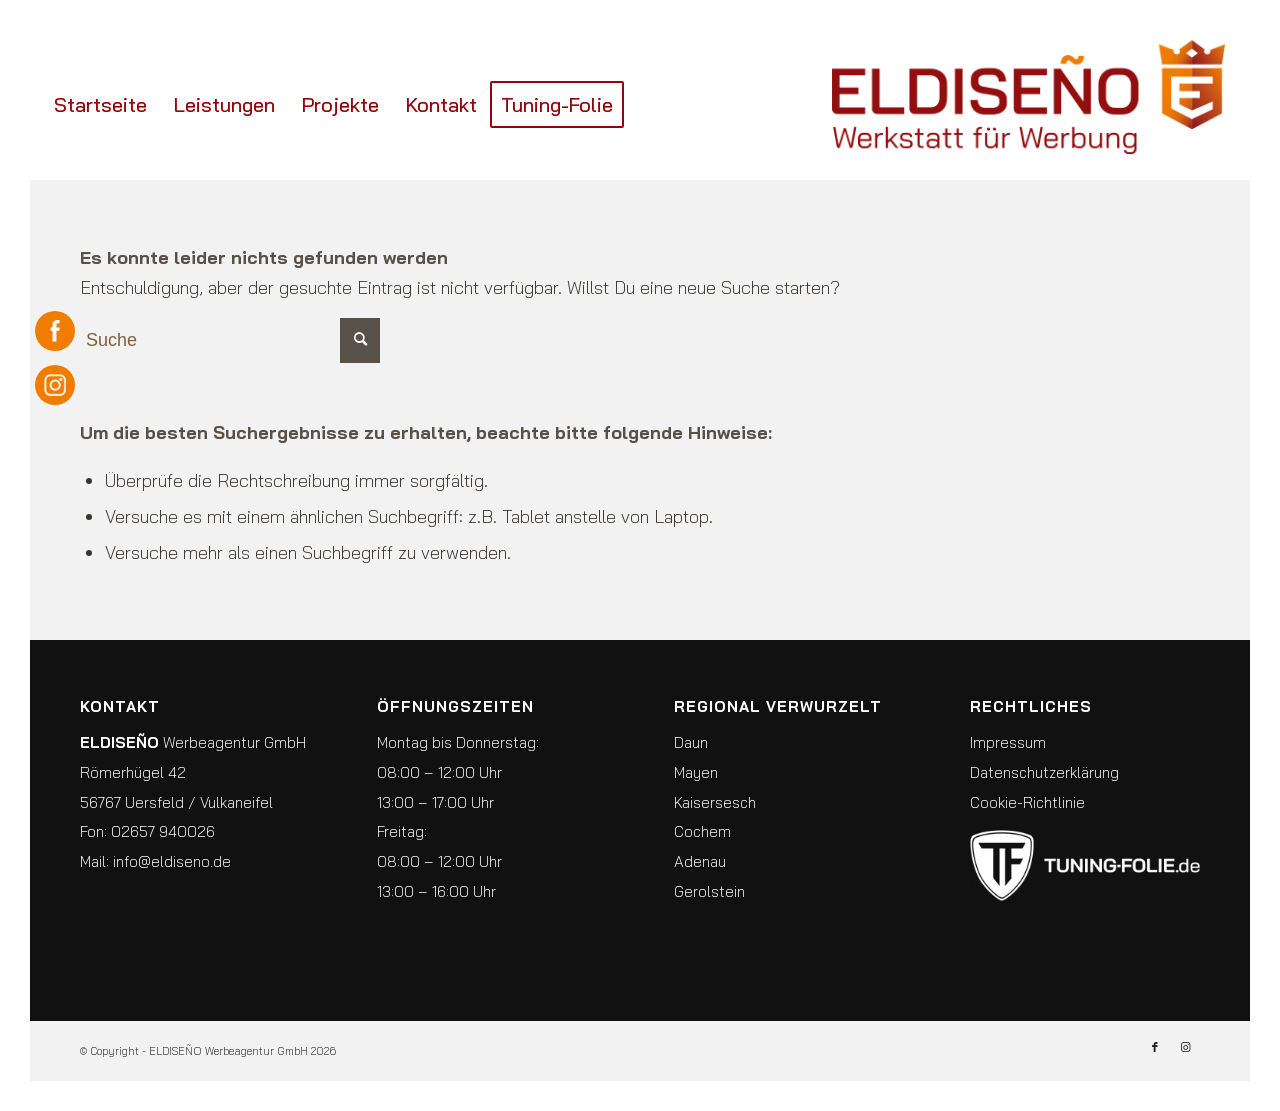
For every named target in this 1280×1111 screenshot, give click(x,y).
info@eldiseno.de (172, 861)
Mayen (696, 772)
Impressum (1008, 742)
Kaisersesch (715, 802)
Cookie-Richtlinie (1027, 802)
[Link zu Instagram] (1185, 1047)
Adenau (700, 861)
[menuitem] (100, 105)
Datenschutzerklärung (1044, 772)
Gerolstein (709, 891)
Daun (691, 742)
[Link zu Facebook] (1155, 1047)
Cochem (702, 831)
